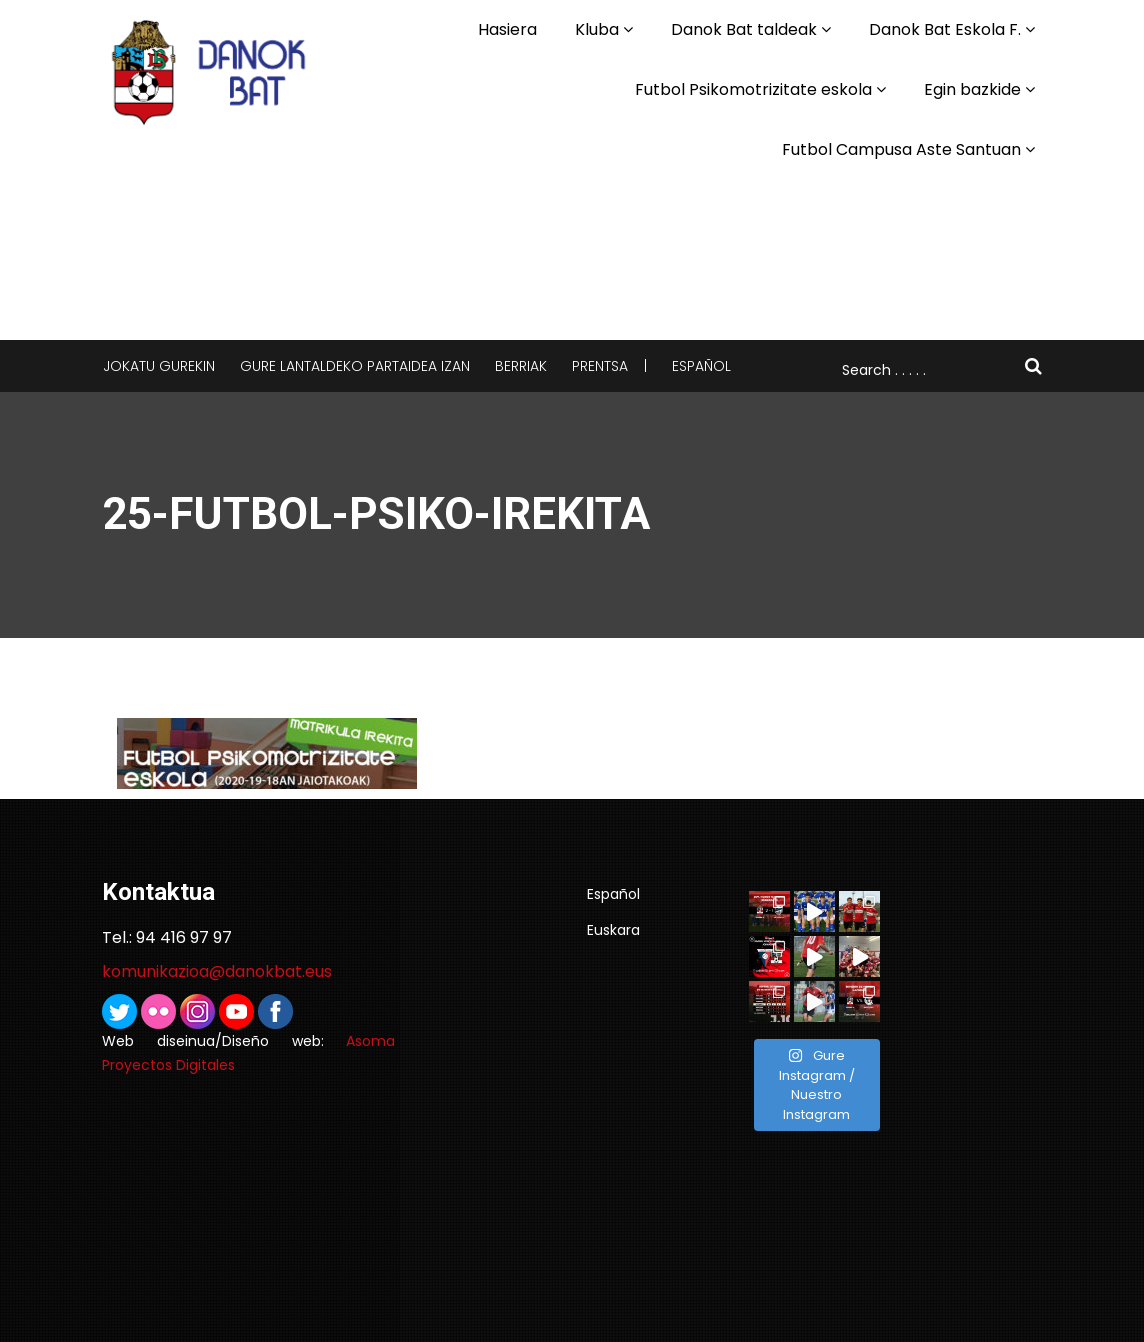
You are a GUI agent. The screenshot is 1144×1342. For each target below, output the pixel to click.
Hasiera (507, 29)
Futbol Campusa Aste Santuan (901, 149)
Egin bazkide (972, 89)
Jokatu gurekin (159, 366)
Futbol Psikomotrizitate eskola (753, 89)
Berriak (521, 366)
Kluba (597, 29)
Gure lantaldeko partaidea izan (355, 366)
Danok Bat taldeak (744, 29)
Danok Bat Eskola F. (945, 29)
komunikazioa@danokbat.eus (217, 971)
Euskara (613, 930)
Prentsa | (609, 366)
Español (701, 366)
